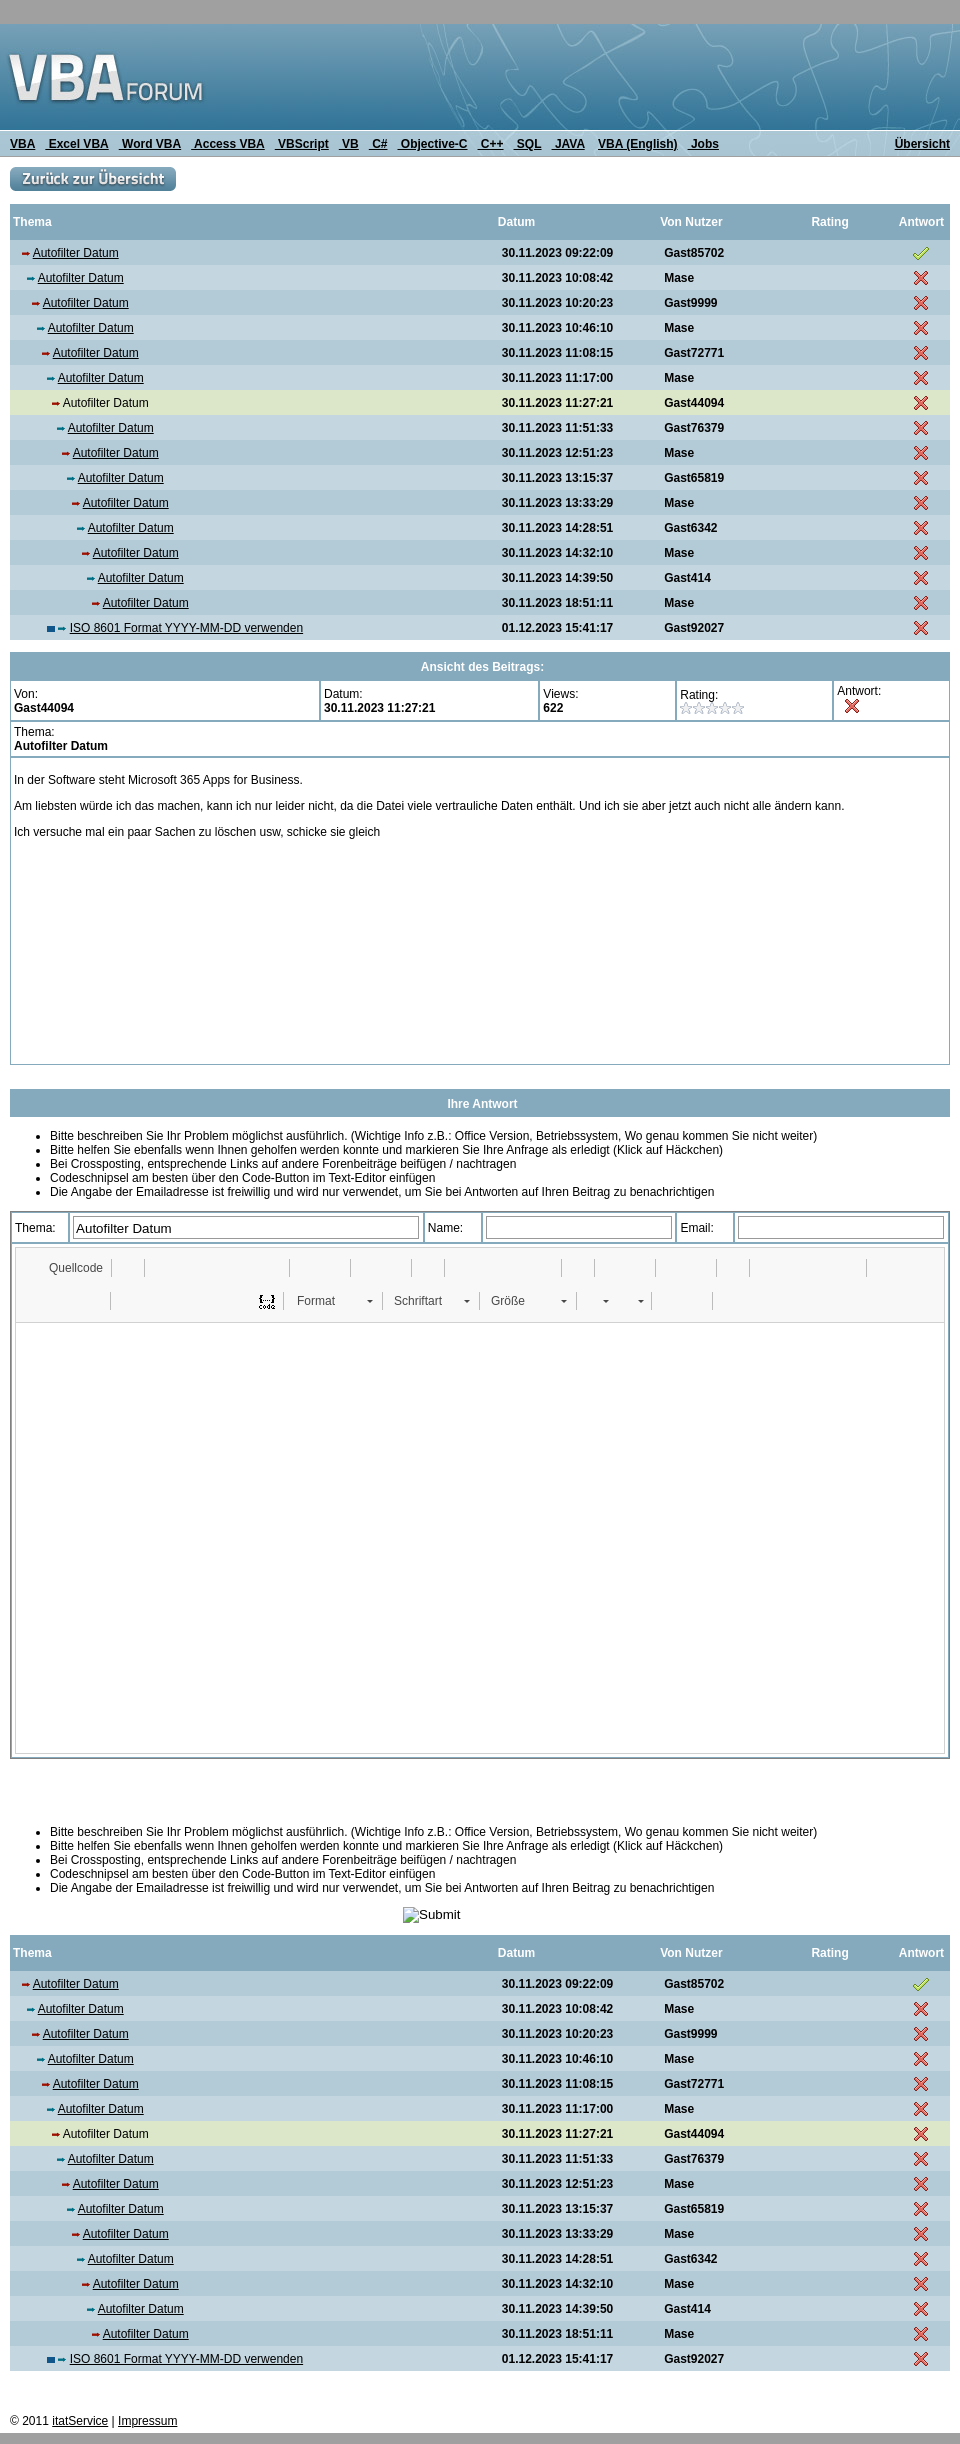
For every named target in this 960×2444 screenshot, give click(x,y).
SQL (528, 144)
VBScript (302, 144)
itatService (80, 2421)
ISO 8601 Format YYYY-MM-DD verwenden (186, 628)
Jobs (703, 144)
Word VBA (150, 144)
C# (378, 144)
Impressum (147, 2421)
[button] (66, 1268)
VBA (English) (638, 144)
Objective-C (432, 144)
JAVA (568, 144)
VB (349, 144)
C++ (491, 144)
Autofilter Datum (76, 253)
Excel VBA (76, 144)
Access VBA (228, 144)
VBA (22, 144)
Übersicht (922, 144)
